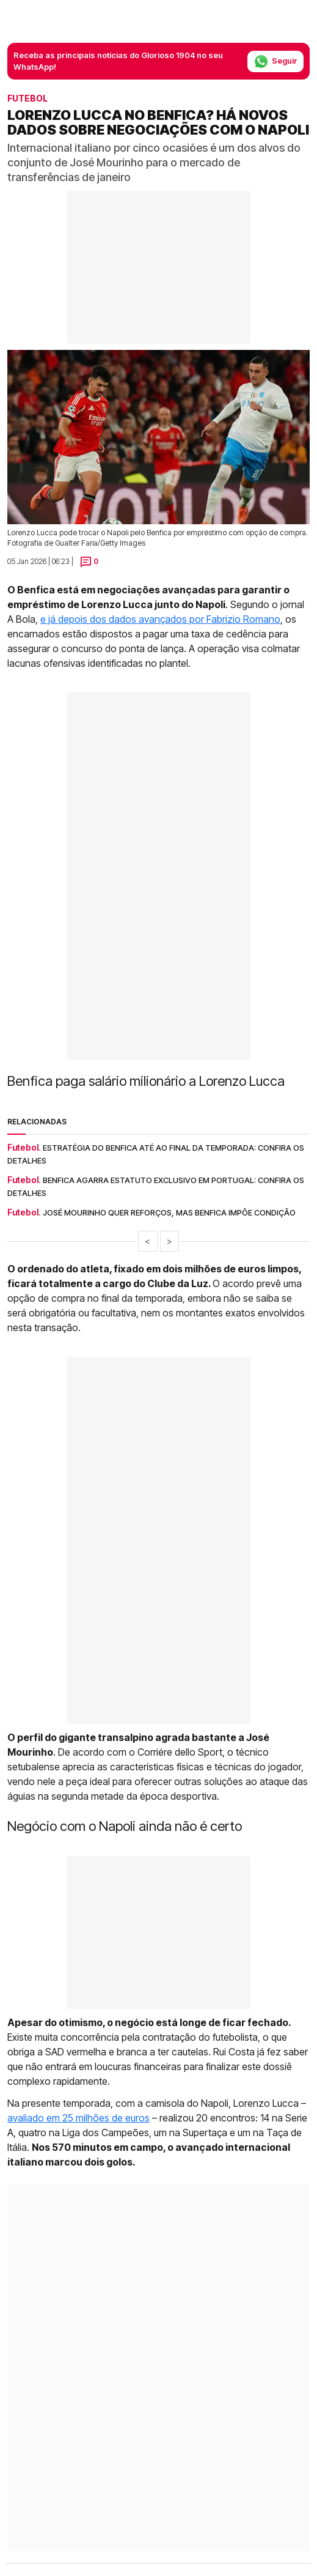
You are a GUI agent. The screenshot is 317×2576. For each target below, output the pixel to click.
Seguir (275, 61)
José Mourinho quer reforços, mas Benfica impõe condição (169, 1212)
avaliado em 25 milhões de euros (78, 2118)
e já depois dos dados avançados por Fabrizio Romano (160, 619)
